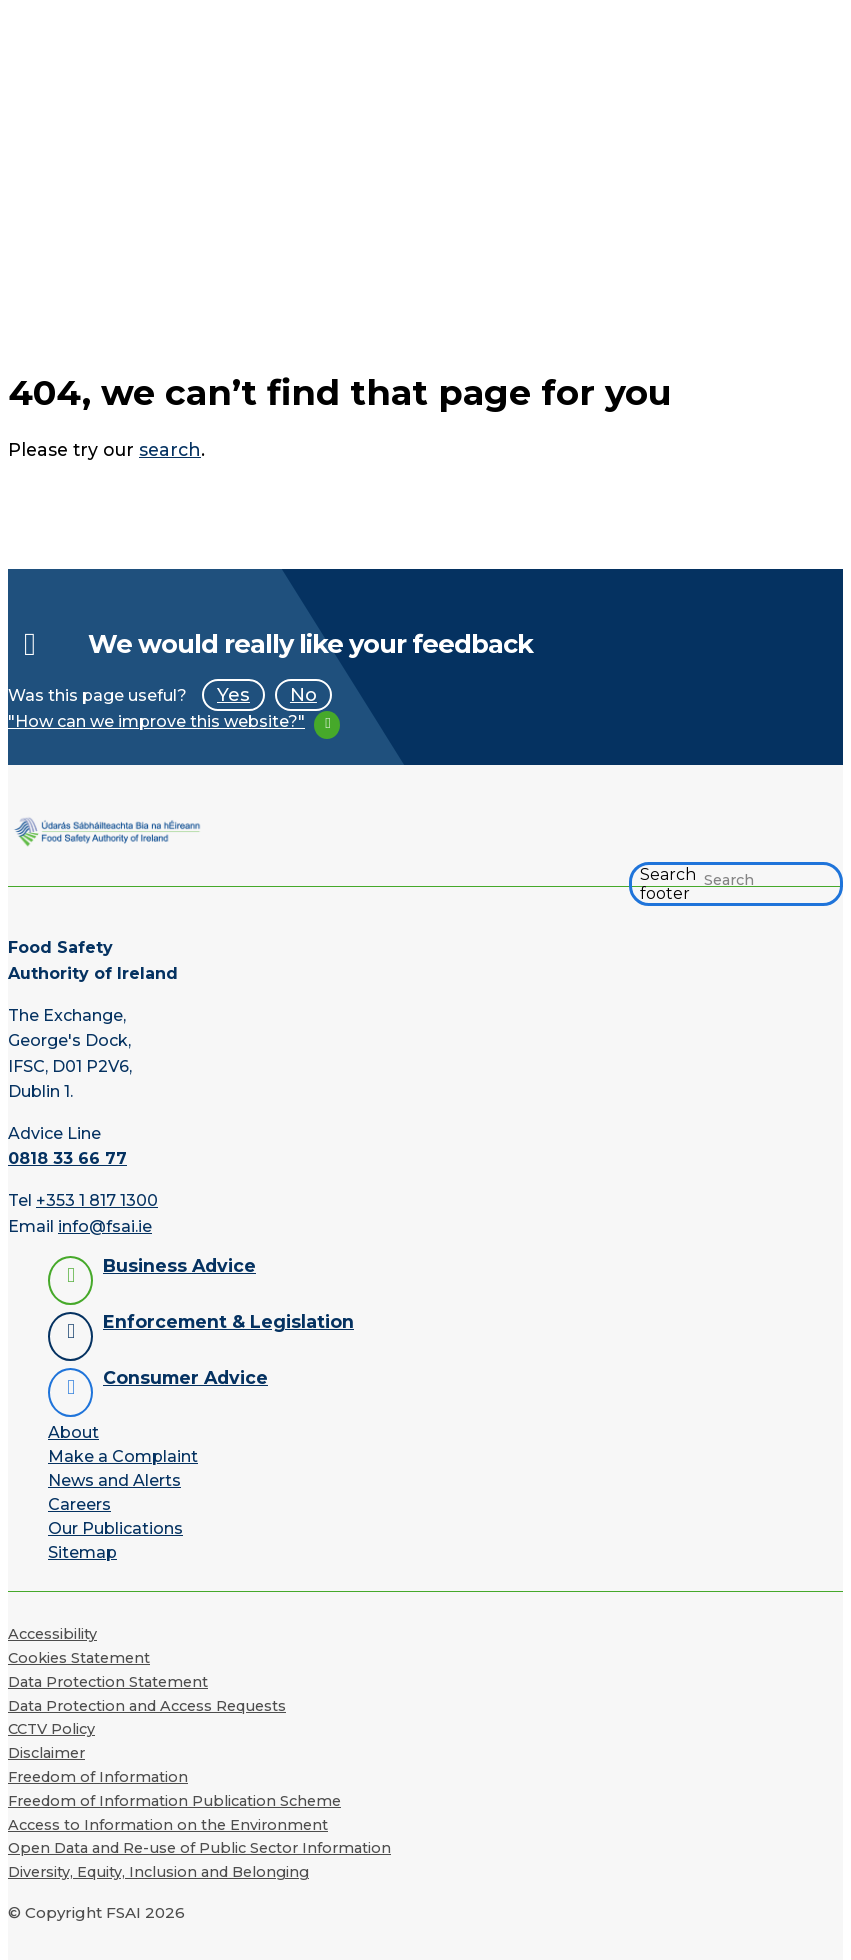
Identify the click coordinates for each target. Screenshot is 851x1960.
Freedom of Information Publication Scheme (174, 1801)
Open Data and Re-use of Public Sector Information (199, 1848)
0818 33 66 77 (67, 1158)
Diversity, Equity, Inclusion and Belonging (158, 1872)
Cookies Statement (79, 1658)
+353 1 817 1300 (97, 1200)
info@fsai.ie (105, 1226)
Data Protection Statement (108, 1682)
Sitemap (82, 1552)
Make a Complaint (123, 1456)
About (73, 1432)
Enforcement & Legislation (228, 1321)
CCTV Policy (51, 1729)
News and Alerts (114, 1480)
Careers (79, 1504)
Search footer (668, 884)
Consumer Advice (185, 1377)
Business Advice (179, 1265)
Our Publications (115, 1528)
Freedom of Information (98, 1777)
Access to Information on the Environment (168, 1825)
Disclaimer (46, 1753)
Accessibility (52, 1634)
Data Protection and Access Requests (147, 1706)
